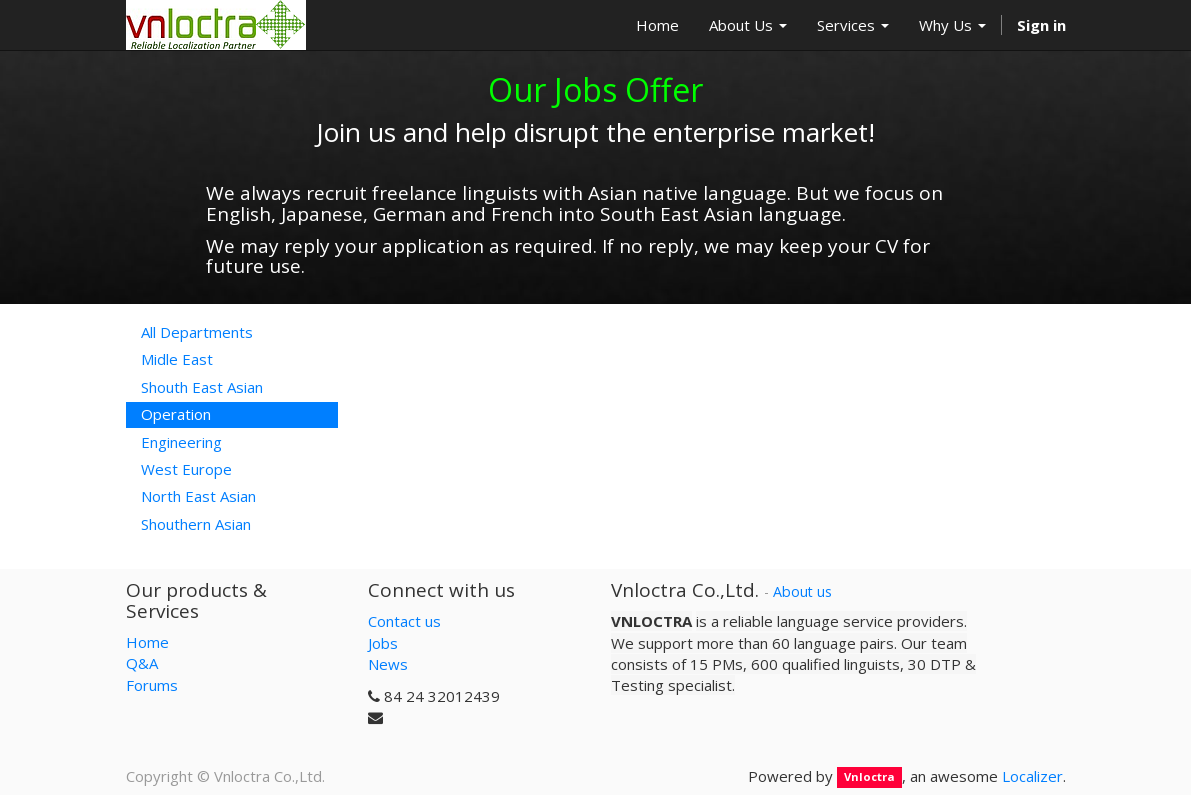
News (388, 664)
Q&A (142, 663)
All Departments (197, 332)
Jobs (383, 643)
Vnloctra (869, 777)
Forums (152, 685)
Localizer (1032, 776)
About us (802, 591)
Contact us (404, 621)
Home (147, 642)
